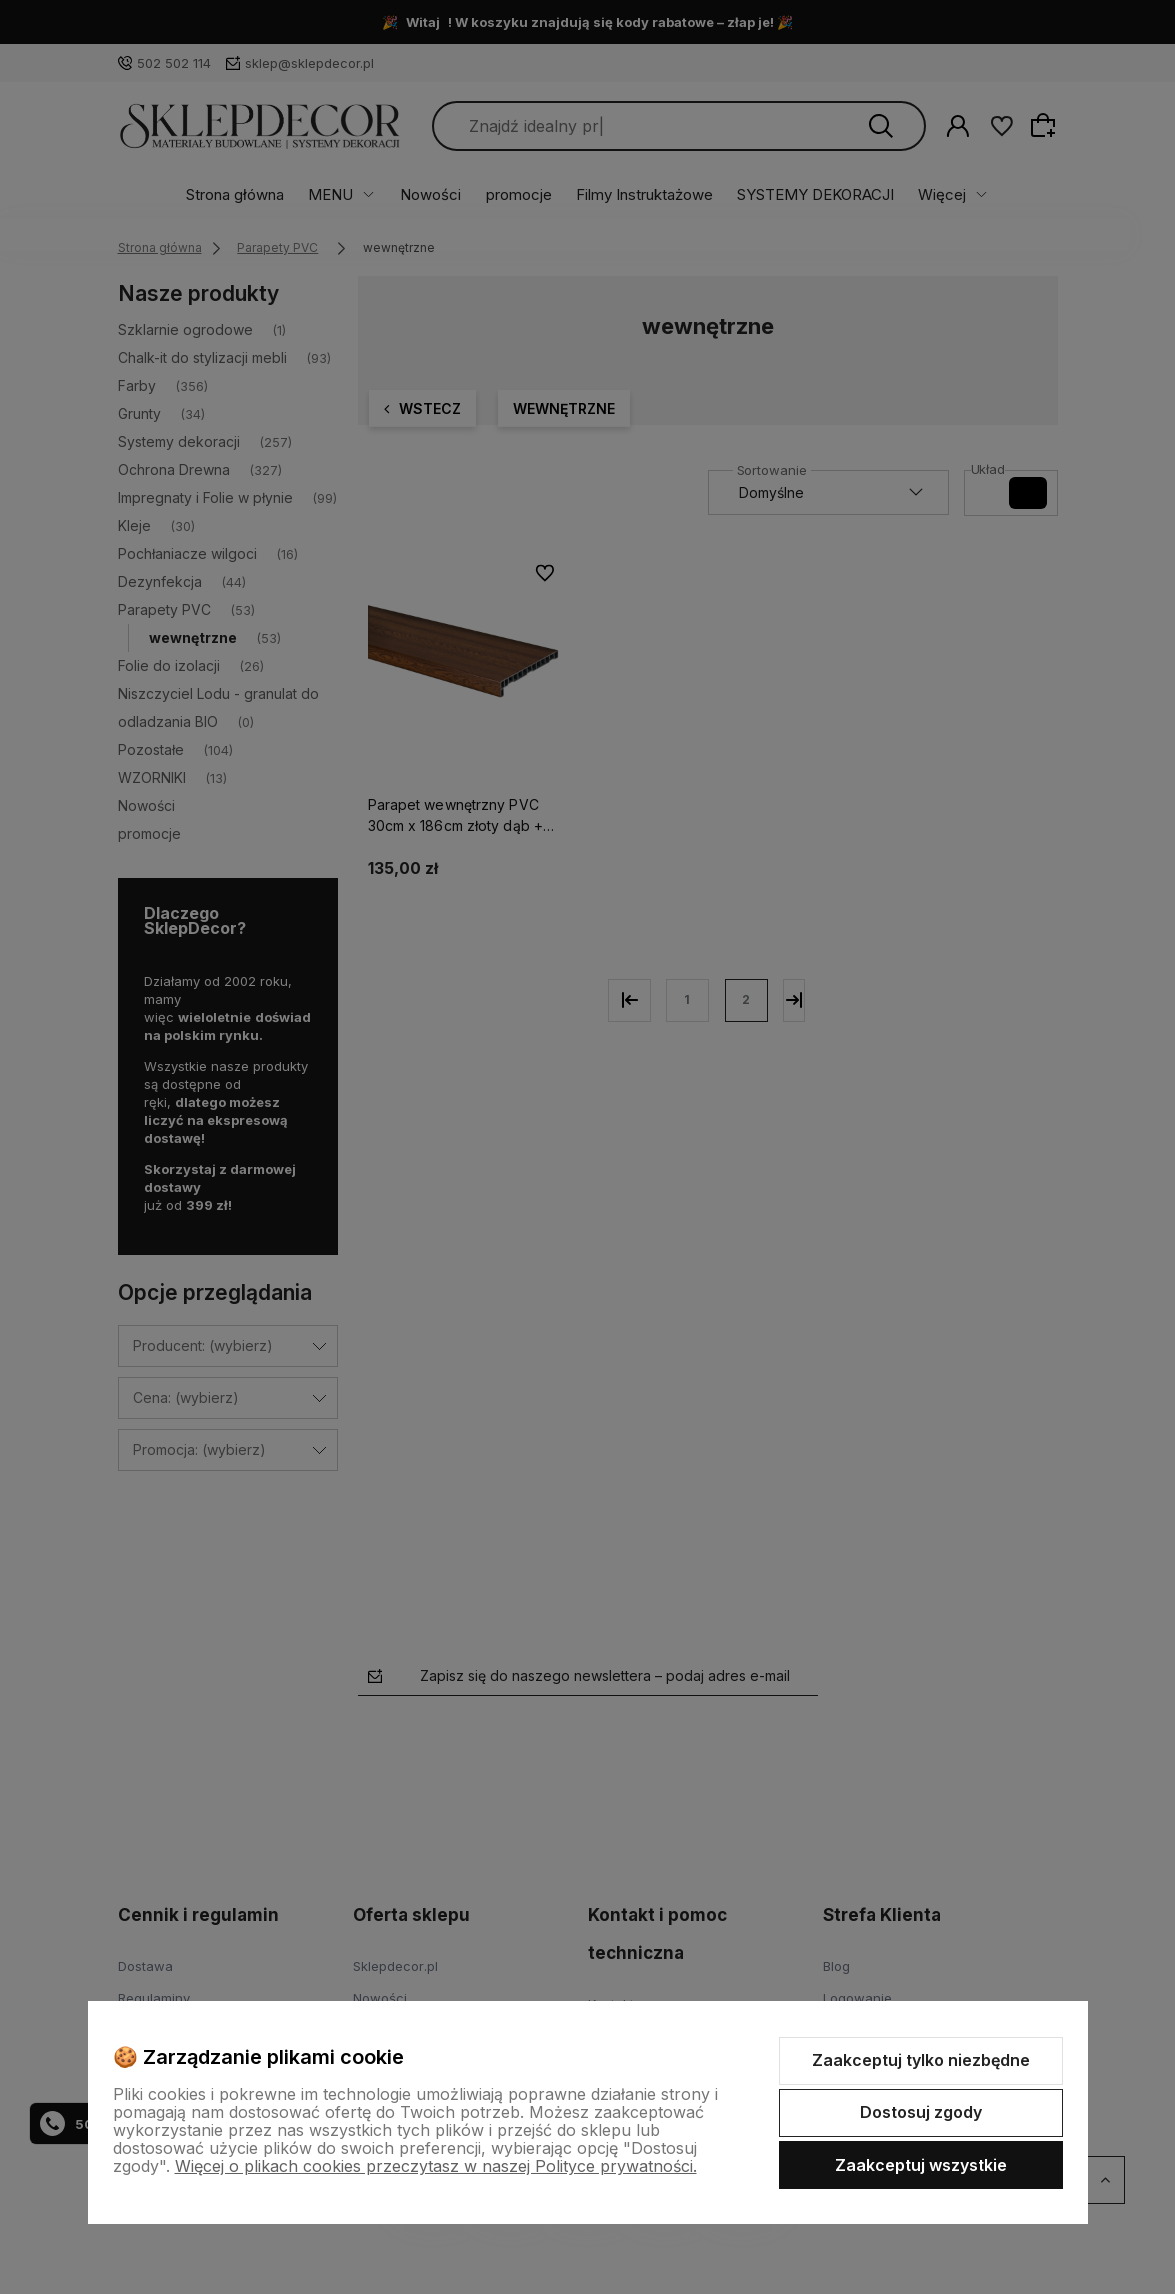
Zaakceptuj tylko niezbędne (921, 2060)
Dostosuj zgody (921, 2112)
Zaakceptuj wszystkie (921, 2165)
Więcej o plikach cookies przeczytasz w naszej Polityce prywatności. (436, 2166)
